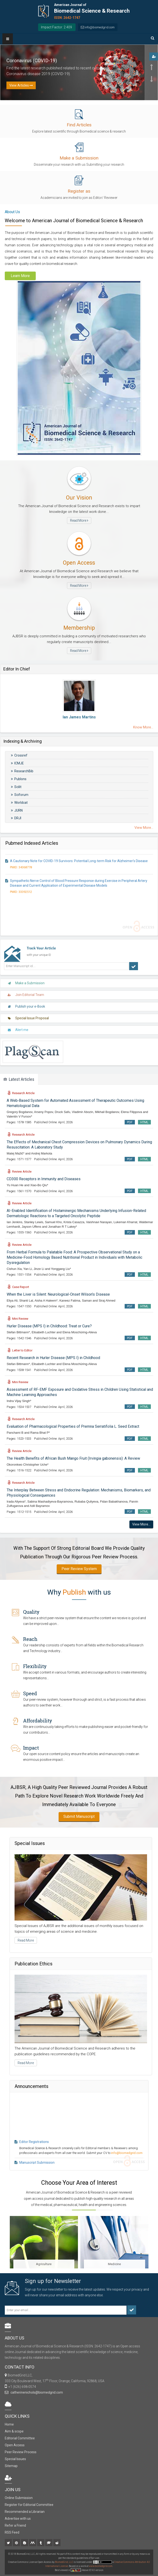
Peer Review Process (20, 2449)
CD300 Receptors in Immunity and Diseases (44, 1176)
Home (9, 2421)
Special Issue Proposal (27, 1015)
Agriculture (114, 2261)
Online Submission (19, 2495)
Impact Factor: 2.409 (56, 27)
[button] (151, 86)
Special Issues (15, 2456)
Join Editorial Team (25, 992)
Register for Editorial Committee (29, 2502)
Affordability (37, 1718)
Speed (30, 1690)
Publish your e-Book (25, 1004)
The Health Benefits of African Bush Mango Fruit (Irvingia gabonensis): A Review (73, 1455)
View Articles (21, 85)
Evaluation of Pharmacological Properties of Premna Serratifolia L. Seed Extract (73, 1423)
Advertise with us (18, 2516)
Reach (30, 1636)
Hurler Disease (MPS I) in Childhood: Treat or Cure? (49, 1323)
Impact (31, 1745)
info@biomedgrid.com (100, 27)
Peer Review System (79, 1566)
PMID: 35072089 (21, 856)
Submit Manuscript (79, 1813)
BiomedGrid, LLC (64, 2559)
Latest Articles (19, 1076)
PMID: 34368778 (21, 876)
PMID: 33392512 (21, 900)
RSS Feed (12, 2529)
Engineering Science (43, 2261)
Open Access (15, 2442)
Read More (79, 520)
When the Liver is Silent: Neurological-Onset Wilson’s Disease (58, 1291)
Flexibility (34, 1663)
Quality (31, 1609)
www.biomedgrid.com (100, 2563)
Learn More (20, 275)
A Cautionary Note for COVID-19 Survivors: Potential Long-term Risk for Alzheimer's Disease (79, 869)
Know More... (143, 727)
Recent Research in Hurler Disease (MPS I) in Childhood (53, 1355)
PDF (130, 1119)
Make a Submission (25, 980)
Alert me (17, 1027)
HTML (144, 1119)
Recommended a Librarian (25, 2509)
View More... (143, 827)
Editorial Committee (20, 2435)
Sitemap (11, 2463)
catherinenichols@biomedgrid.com (36, 2389)
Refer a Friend (15, 2522)
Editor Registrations (34, 2147)
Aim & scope (14, 2428)
